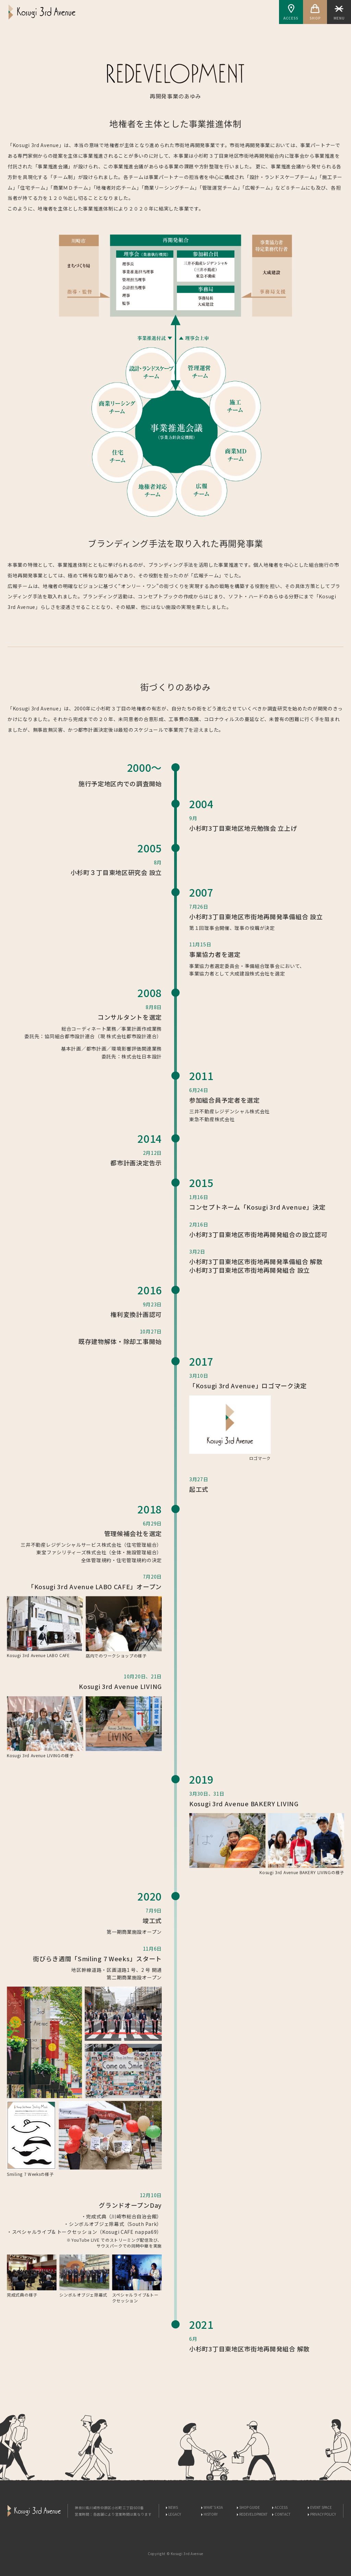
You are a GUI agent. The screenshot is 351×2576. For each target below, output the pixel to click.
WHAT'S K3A (213, 2507)
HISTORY (211, 2514)
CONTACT (283, 2514)
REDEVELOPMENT (253, 2514)
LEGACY (174, 2514)
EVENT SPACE (321, 2507)
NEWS (173, 2507)
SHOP (315, 12)
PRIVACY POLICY (323, 2514)
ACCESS (291, 12)
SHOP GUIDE (249, 2507)
